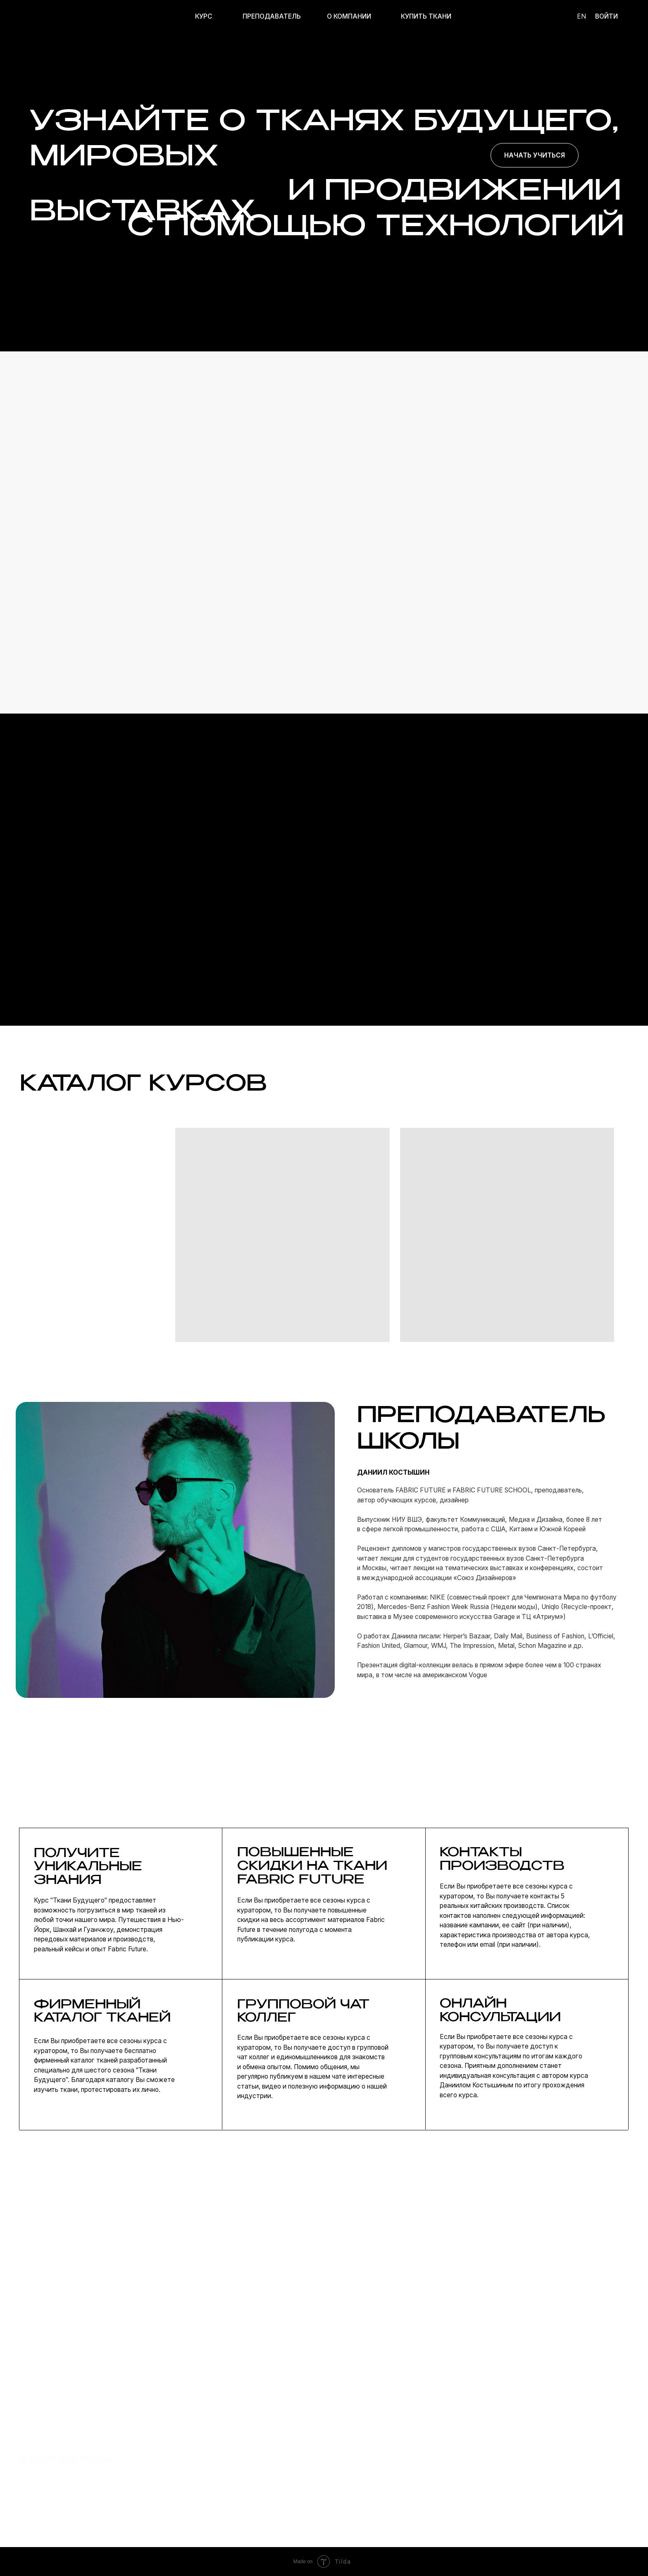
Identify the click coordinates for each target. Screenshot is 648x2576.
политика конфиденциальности (564, 2438)
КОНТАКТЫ (357, 2471)
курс (203, 16)
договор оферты (537, 2454)
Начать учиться (534, 155)
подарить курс (275, 2488)
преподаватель (276, 2455)
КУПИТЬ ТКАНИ (426, 16)
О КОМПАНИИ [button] (349, 16)
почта (446, 2438)
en (581, 16)
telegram (452, 2454)
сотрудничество (465, 2471)
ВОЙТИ (606, 16)
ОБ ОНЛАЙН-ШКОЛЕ (370, 2454)
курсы (260, 2438)
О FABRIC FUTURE (366, 2438)
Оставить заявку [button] (480, 2314)
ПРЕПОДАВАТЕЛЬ (272, 16)
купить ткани (272, 2472)
